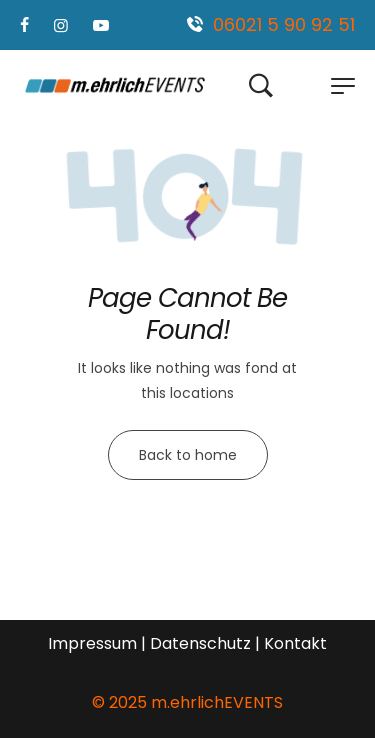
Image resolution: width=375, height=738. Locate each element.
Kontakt (295, 643)
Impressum (92, 643)
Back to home (188, 455)
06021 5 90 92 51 (284, 24)
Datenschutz (200, 643)
